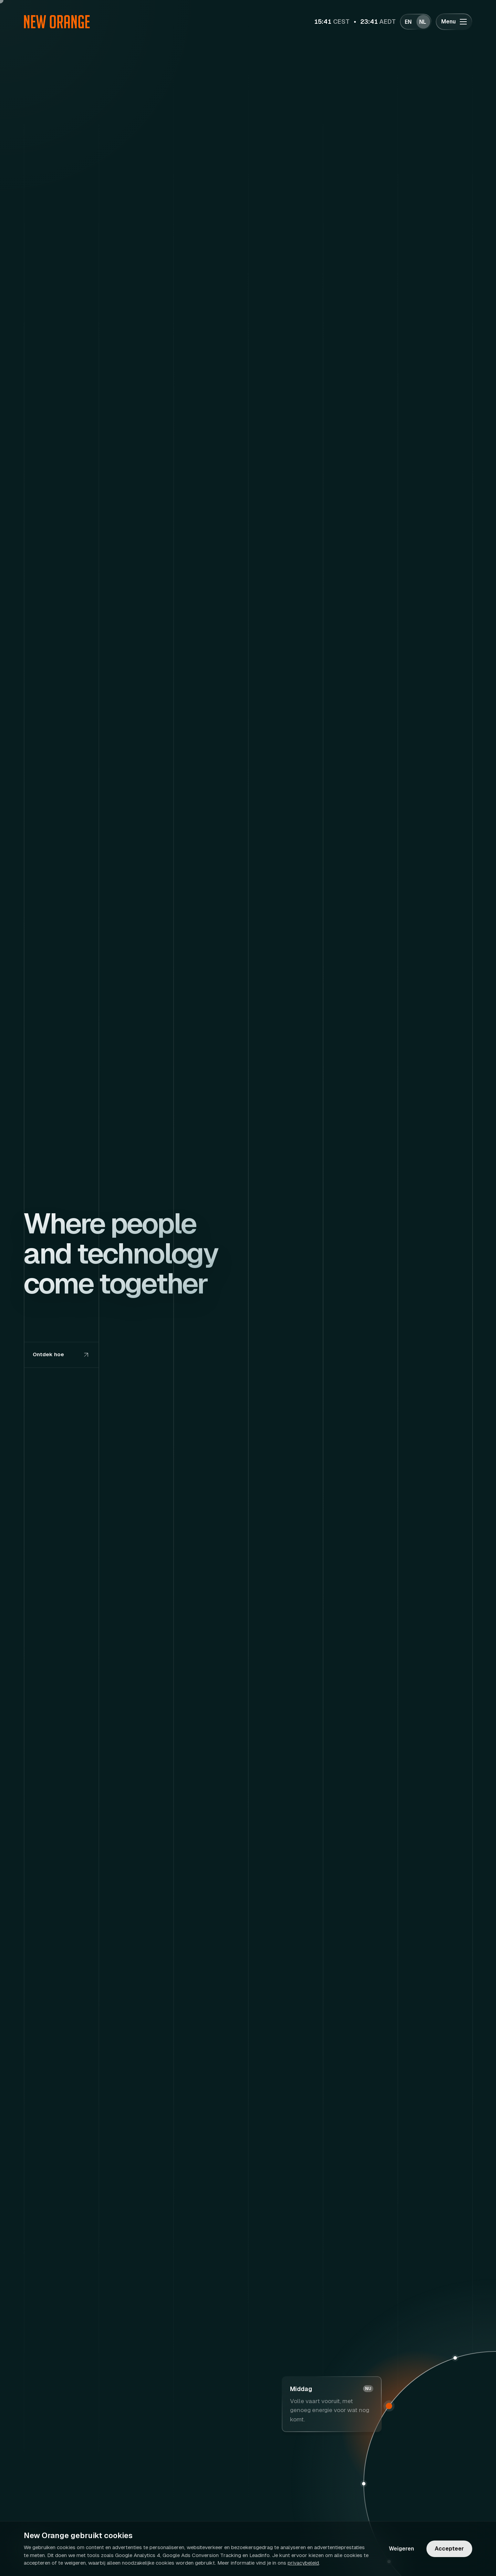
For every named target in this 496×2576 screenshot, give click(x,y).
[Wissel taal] (416, 22)
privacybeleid (303, 2563)
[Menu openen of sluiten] (454, 21)
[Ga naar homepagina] (57, 21)
